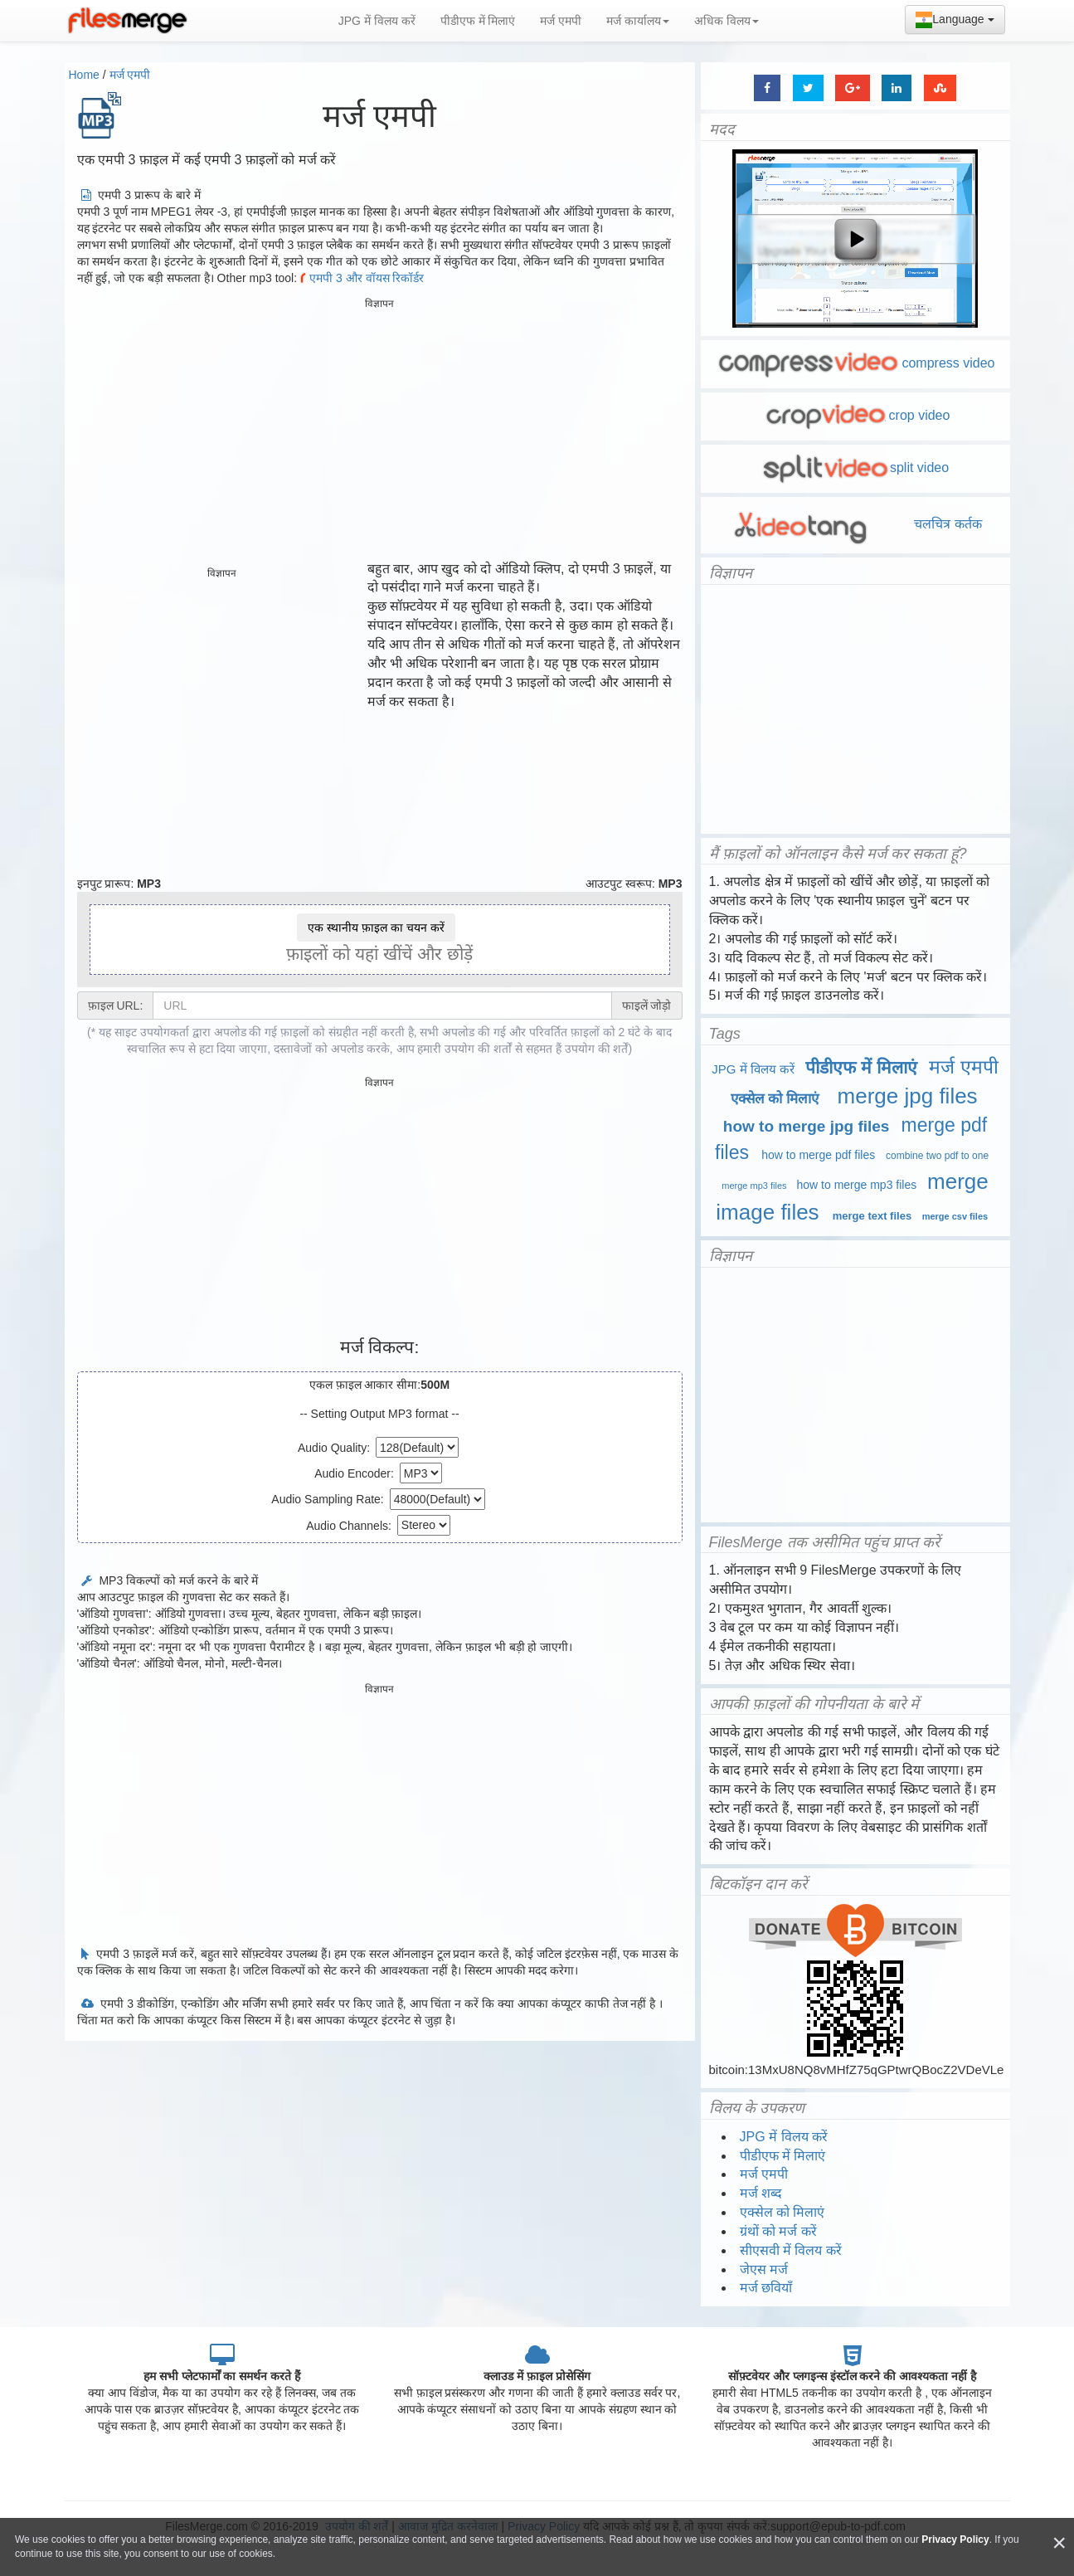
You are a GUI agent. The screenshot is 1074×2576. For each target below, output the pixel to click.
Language (955, 20)
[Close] (1059, 2543)
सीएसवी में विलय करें (791, 2250)
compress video (854, 363)
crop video (855, 415)
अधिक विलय (726, 20)
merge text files (872, 1216)
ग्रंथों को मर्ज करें (778, 2231)
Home (84, 74)
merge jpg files (908, 1095)
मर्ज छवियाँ (766, 2288)
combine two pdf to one (937, 1155)
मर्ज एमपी (560, 20)
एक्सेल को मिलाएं (775, 1099)
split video (855, 467)
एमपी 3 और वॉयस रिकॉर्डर (360, 278)
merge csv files (955, 1216)
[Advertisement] (380, 431)
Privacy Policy (955, 2539)
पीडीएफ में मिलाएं (478, 20)
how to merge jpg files (806, 1126)
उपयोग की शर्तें (597, 1048)
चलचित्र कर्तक (855, 524)
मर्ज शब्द (761, 2193)
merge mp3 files (754, 1186)
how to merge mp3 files (857, 1184)
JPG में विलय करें (377, 20)
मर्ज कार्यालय (637, 20)
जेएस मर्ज (764, 2269)
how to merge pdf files (818, 1154)
